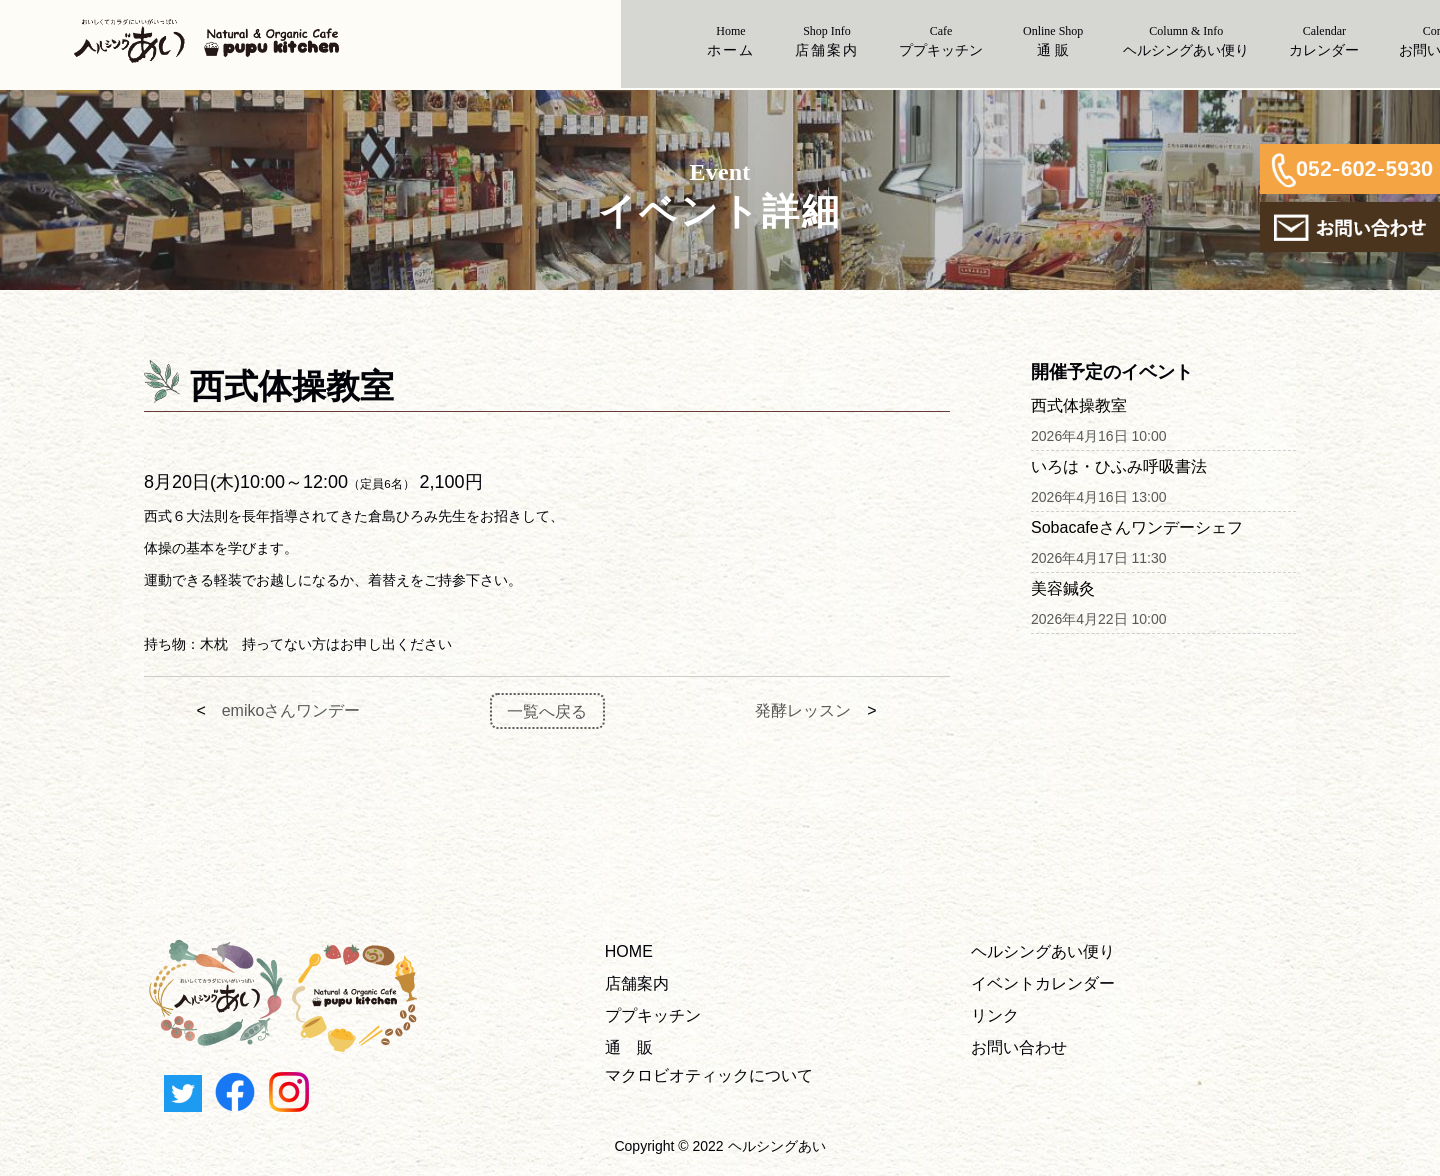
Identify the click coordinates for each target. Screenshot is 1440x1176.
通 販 (629, 1047)
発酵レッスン (803, 710)
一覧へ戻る (547, 710)
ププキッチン (653, 1015)
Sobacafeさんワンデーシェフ (1137, 527)
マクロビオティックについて (709, 1075)
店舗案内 (637, 983)
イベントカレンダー (1043, 983)
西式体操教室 (1079, 405)
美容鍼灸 (1063, 588)
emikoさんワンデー (291, 710)
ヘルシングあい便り (1043, 951)
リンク (995, 1015)
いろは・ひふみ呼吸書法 (1119, 466)
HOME (629, 951)
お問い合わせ (1019, 1047)
